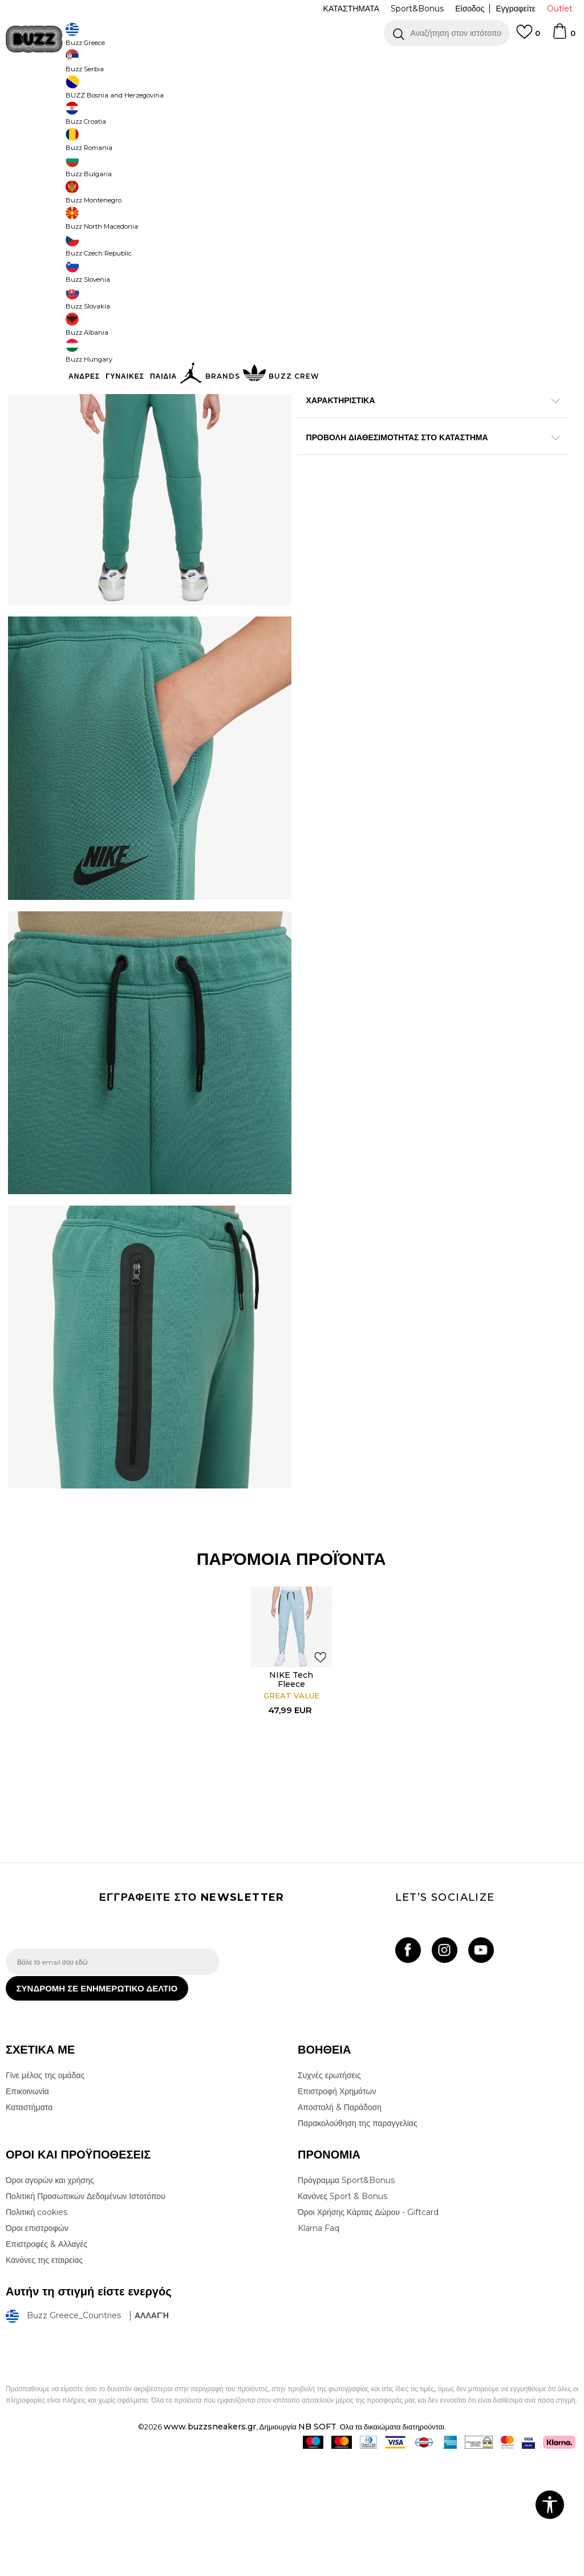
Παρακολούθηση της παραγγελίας (357, 2241)
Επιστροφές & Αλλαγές (46, 2362)
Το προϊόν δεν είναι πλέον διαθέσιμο (421, 255)
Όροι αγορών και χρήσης (50, 2298)
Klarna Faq (318, 2346)
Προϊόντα (93, 91)
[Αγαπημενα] (528, 37)
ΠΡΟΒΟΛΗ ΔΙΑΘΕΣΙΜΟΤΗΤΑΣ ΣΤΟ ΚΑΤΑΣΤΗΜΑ (428, 502)
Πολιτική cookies (36, 2330)
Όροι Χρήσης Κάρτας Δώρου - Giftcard (368, 2330)
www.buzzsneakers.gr (210, 2544)
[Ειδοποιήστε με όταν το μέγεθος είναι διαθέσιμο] (314, 189)
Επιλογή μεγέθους (329, 170)
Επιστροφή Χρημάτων (337, 2209)
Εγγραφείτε (516, 8)
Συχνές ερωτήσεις (329, 2193)
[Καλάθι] (563, 36)
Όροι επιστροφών (37, 2346)
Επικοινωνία (27, 2209)
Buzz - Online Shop (38, 91)
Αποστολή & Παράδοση (340, 2225)
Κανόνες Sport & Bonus (342, 2314)
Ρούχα (124, 91)
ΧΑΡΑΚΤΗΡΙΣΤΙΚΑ (428, 465)
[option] (292, 62)
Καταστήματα (29, 2225)
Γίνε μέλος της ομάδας (45, 2193)
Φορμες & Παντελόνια (175, 91)
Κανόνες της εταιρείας (44, 2378)
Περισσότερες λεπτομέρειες (375, 430)
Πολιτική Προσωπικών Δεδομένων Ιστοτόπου (85, 2314)
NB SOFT (317, 2544)
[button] (447, 33)
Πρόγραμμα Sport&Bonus (346, 2298)
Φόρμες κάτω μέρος (245, 91)
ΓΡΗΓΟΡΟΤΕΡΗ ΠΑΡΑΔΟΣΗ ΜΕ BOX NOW (257, 62)
